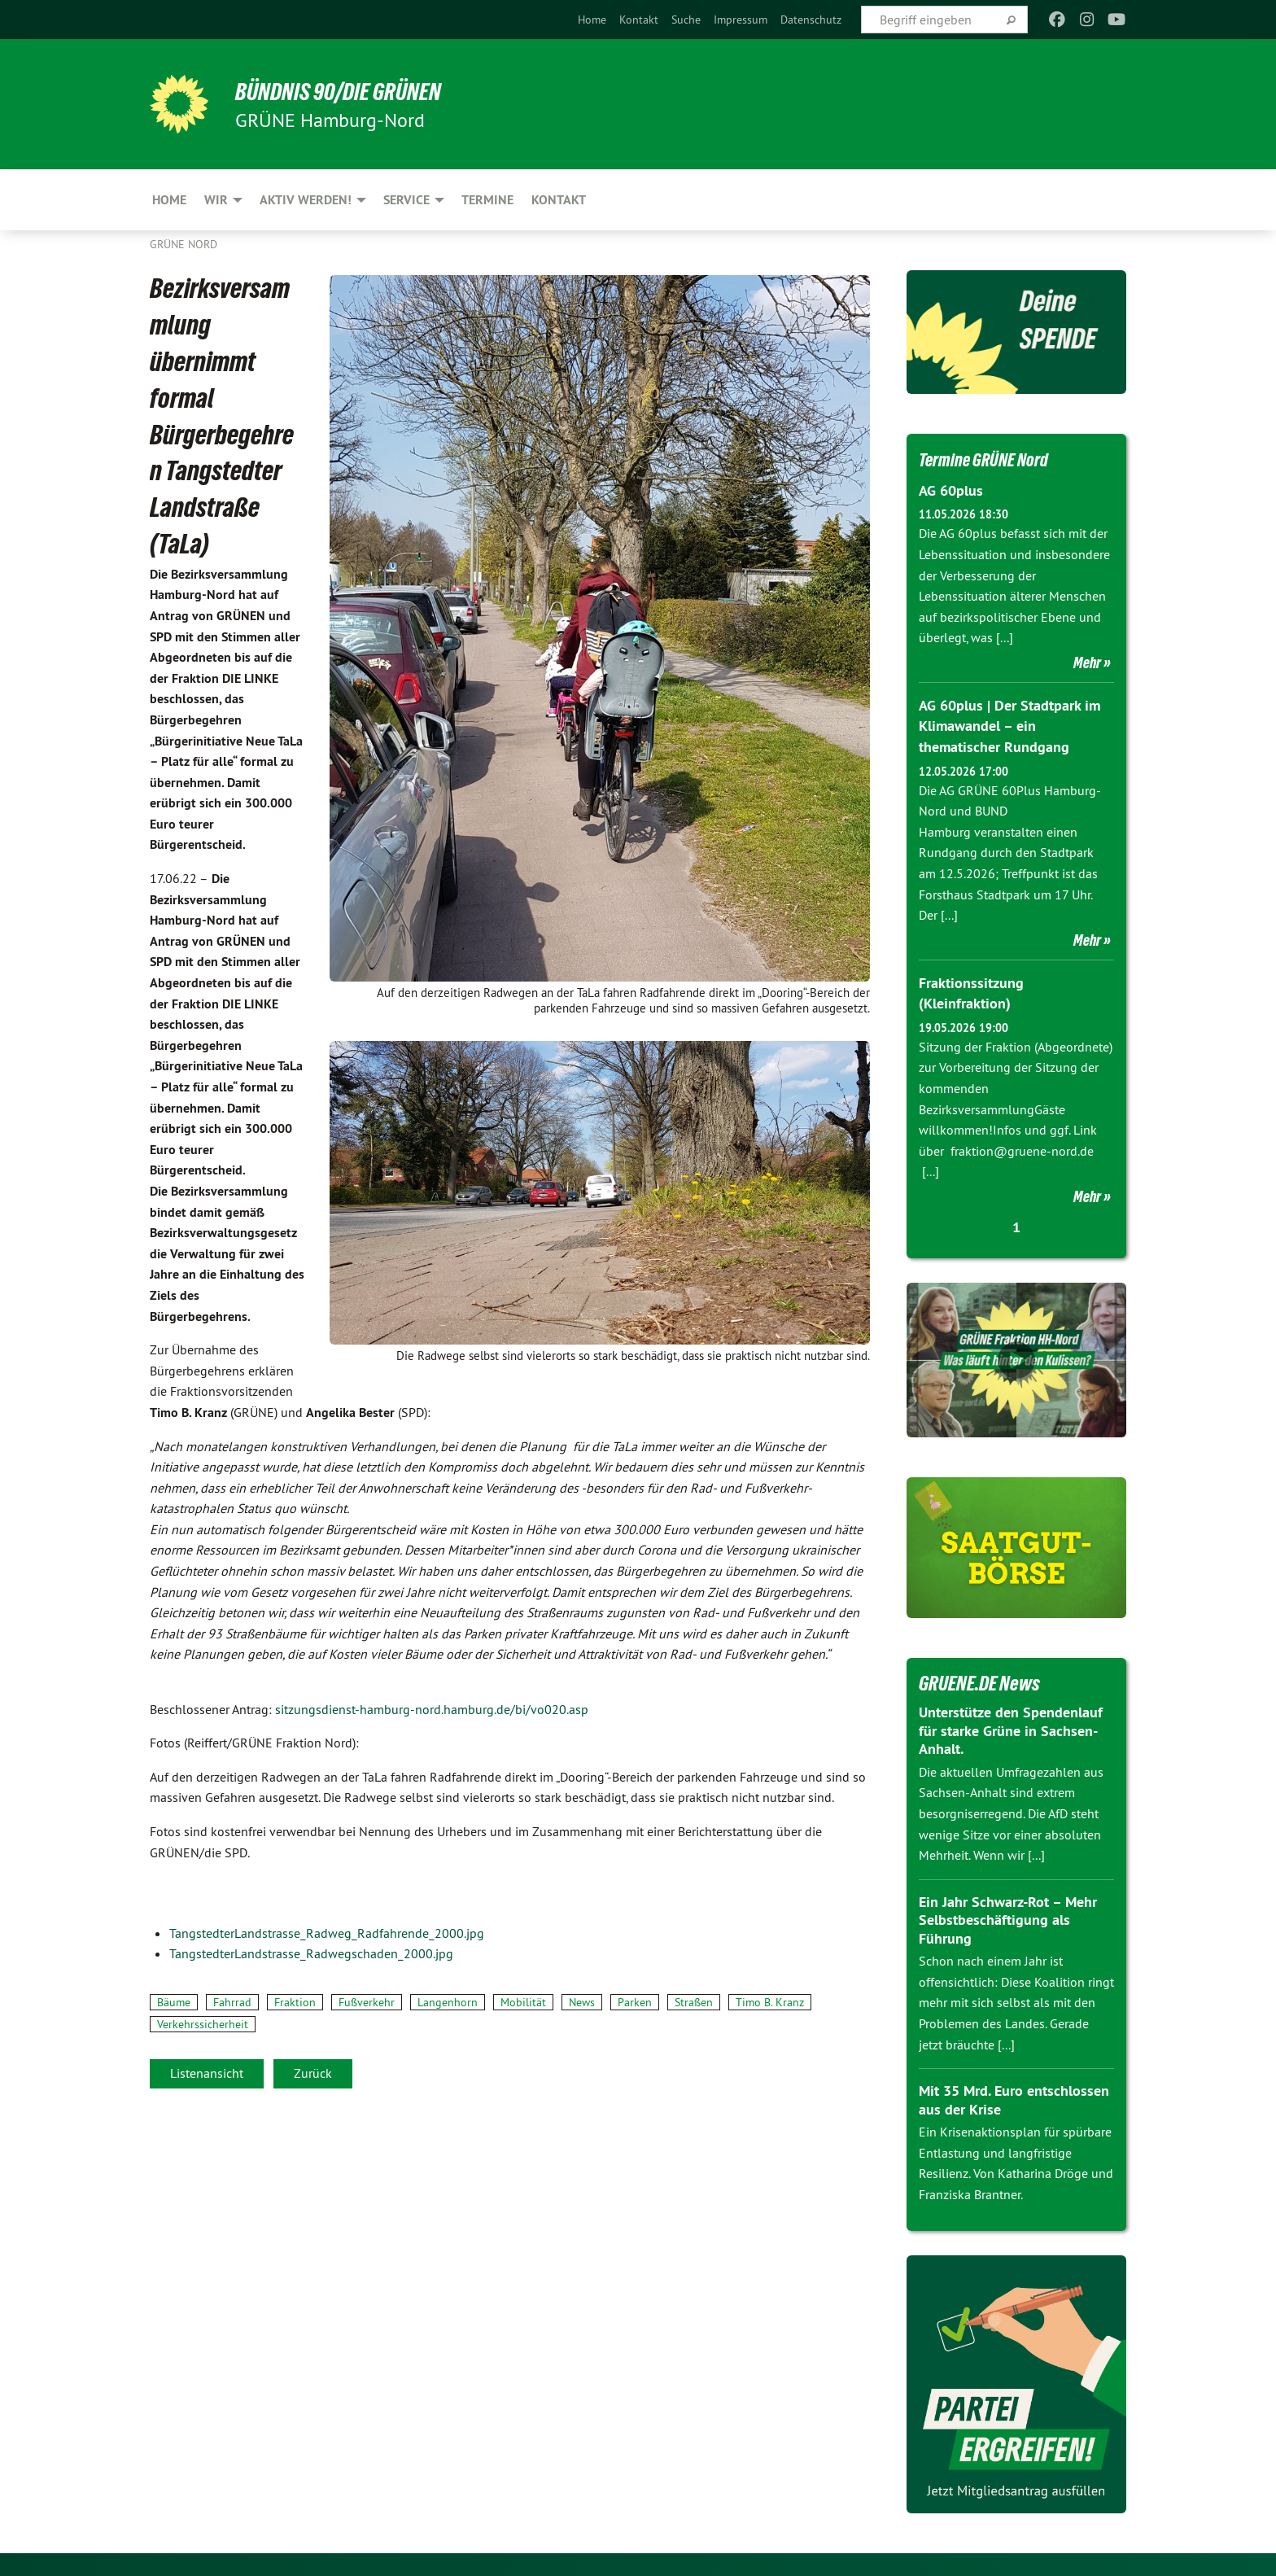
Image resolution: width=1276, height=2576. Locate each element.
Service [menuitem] (406, 199)
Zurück (313, 2073)
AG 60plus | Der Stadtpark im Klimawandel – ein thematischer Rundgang (1009, 725)
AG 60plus (951, 490)
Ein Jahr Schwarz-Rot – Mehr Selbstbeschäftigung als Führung (1008, 1918)
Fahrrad (232, 2002)
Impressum (740, 19)
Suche (686, 19)
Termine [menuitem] (487, 199)
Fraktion (295, 2002)
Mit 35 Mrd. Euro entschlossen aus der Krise (1014, 2098)
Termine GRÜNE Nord (993, 459)
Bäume (173, 2002)
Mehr (1087, 662)
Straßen (694, 2002)
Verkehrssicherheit (202, 2024)
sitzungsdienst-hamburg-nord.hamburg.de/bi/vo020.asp (431, 1709)
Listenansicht (206, 2073)
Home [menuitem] (169, 199)
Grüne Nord (183, 244)
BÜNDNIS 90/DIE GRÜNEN (350, 91)
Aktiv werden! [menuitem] (306, 199)
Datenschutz (810, 19)
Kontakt (638, 19)
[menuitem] (592, 19)
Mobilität (523, 2002)
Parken (635, 2002)
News (582, 2002)
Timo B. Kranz (770, 2002)
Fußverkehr (367, 2002)
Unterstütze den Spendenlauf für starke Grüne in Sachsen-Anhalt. (1011, 1728)
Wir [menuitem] (216, 199)
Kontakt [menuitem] (558, 199)
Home (592, 19)
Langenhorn (447, 2002)
